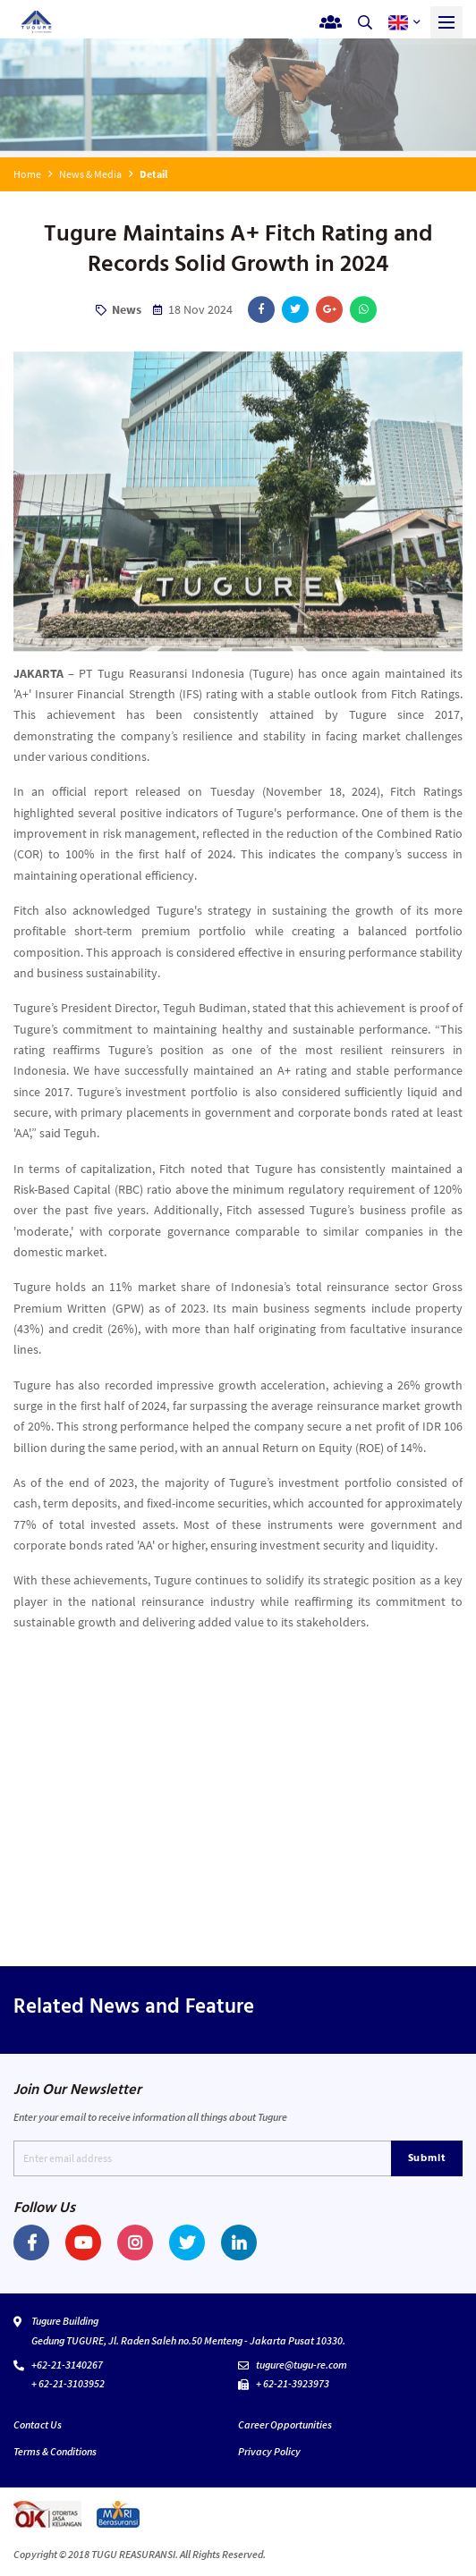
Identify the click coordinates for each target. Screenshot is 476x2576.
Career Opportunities (285, 2424)
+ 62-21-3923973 (292, 2383)
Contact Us (37, 2424)
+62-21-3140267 (67, 2364)
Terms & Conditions (55, 2451)
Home (27, 174)
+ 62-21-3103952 (68, 2383)
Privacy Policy (269, 2451)
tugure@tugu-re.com (301, 2364)
